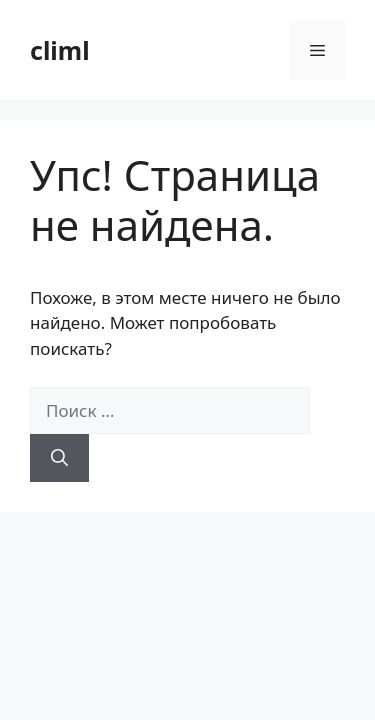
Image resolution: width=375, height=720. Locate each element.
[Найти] (59, 458)
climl (60, 50)
